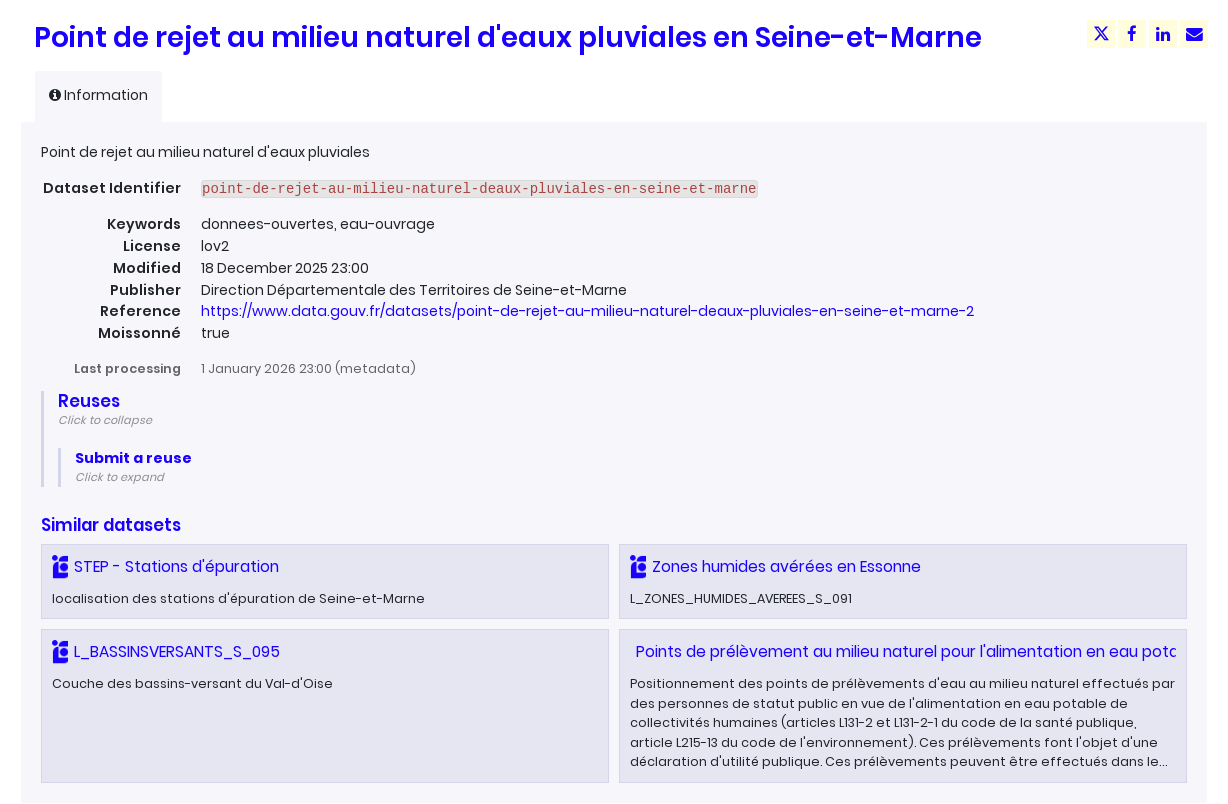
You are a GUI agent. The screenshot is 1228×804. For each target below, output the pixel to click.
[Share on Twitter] (1101, 34)
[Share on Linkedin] (1163, 34)
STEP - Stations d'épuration (176, 566)
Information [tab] (98, 95)
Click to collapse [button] (105, 420)
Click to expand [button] (119, 477)
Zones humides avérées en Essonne (786, 566)
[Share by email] (1194, 34)
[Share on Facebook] (1132, 34)
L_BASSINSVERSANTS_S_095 (177, 651)
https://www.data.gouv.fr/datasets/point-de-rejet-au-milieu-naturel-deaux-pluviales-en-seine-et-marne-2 (587, 311)
